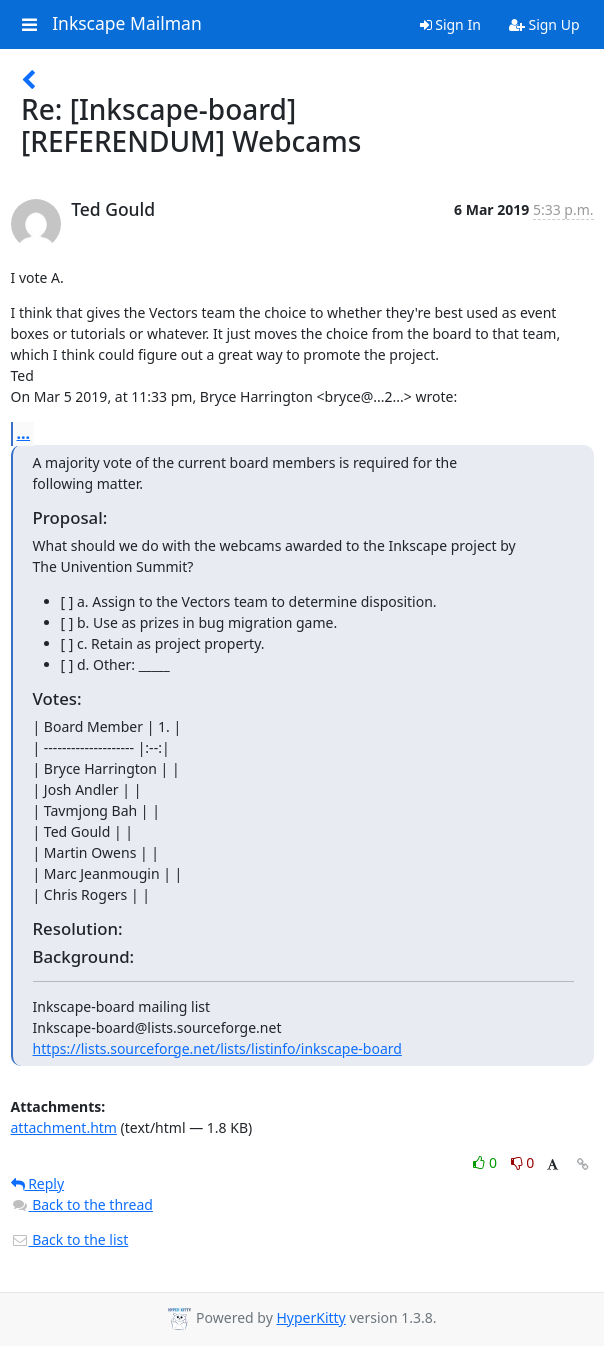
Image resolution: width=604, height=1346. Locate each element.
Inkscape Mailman (127, 24)
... (24, 433)
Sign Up (544, 24)
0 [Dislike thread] (523, 1162)
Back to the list (70, 1239)
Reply (38, 1183)
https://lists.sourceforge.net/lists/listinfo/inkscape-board (217, 1048)
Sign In (450, 24)
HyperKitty (310, 1317)
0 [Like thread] (486, 1162)
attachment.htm (64, 1127)
